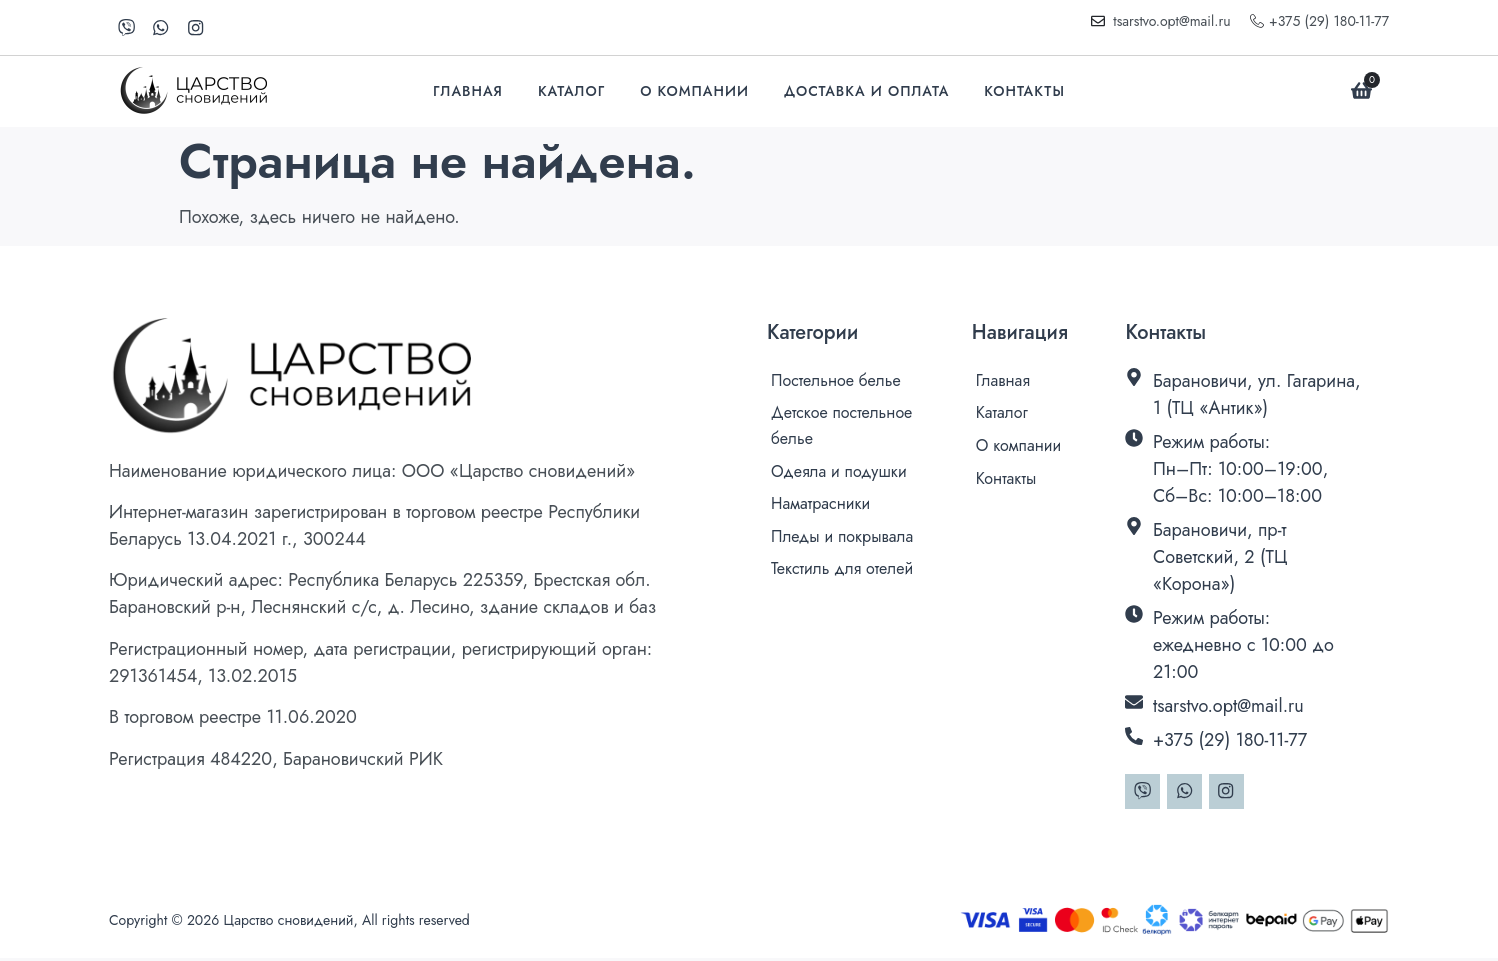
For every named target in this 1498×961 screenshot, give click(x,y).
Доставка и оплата (866, 92)
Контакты (1024, 92)
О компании (694, 92)
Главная (468, 92)
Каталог (571, 92)
